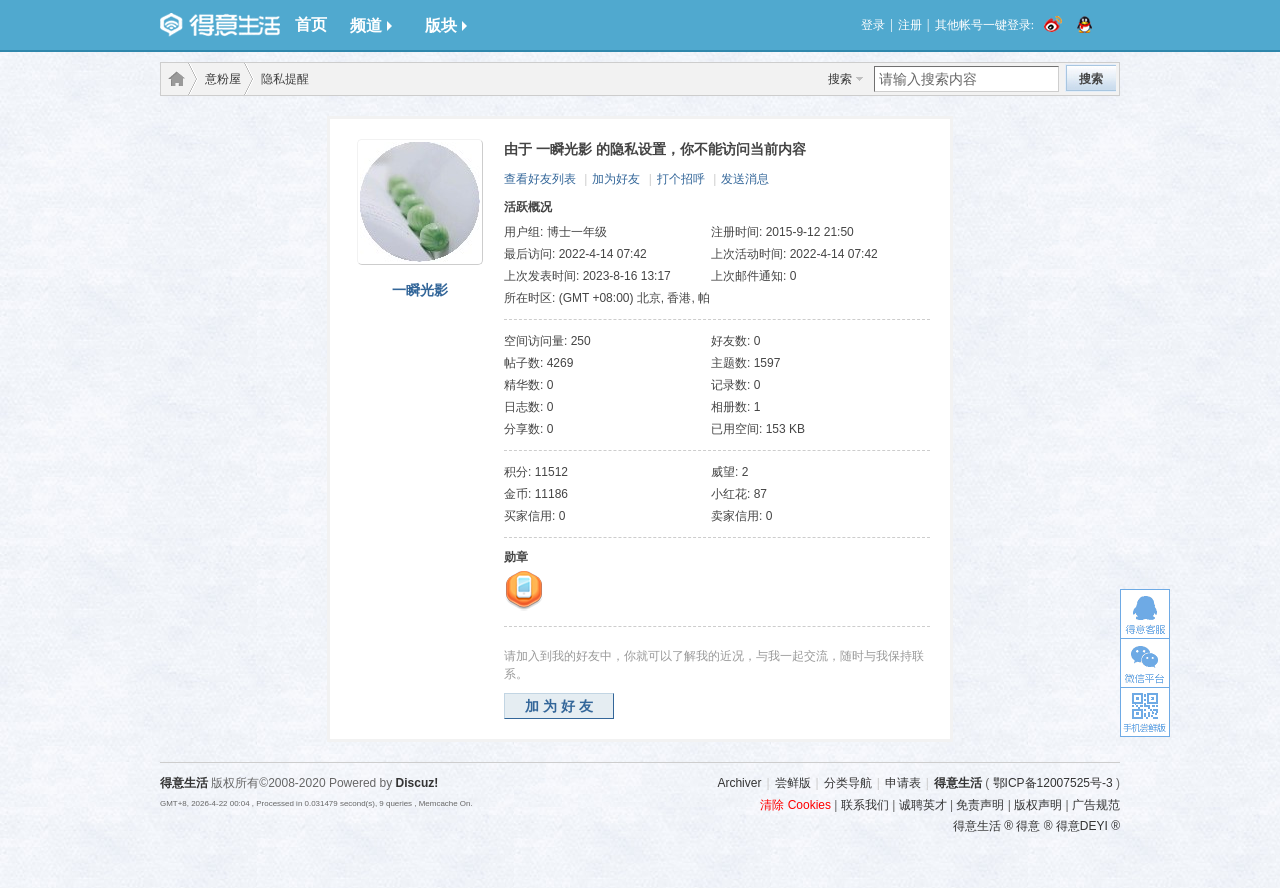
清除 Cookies (795, 805)
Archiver (739, 783)
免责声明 (980, 805)
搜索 (840, 79)
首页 (311, 24)
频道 (371, 25)
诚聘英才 (923, 805)
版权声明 (1038, 805)
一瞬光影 (420, 290)
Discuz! (417, 783)
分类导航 (848, 783)
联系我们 (865, 805)
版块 (446, 25)
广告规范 (1096, 805)
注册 (910, 25)
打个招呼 (681, 179)
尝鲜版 (793, 783)
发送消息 (745, 179)
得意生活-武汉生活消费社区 (173, 79)
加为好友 (616, 179)
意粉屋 (223, 79)
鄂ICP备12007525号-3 (1053, 783)
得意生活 (958, 783)
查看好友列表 (540, 179)
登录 (873, 25)
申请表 (903, 783)
